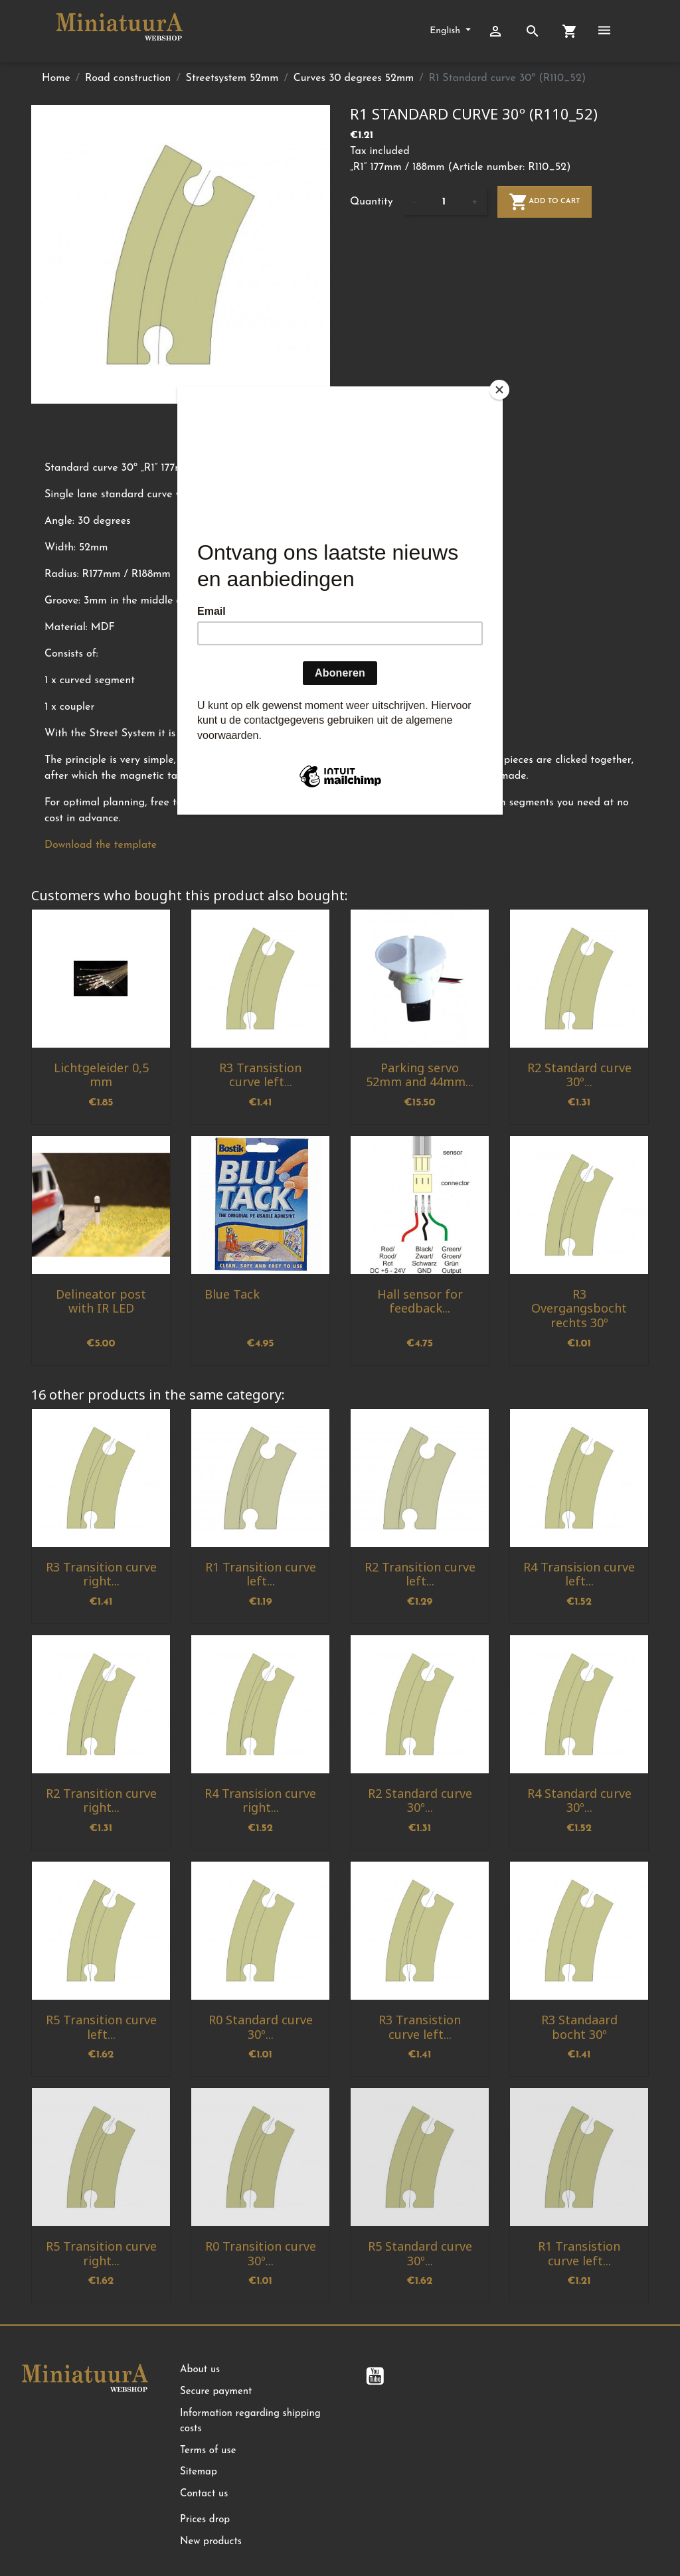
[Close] (499, 390)
